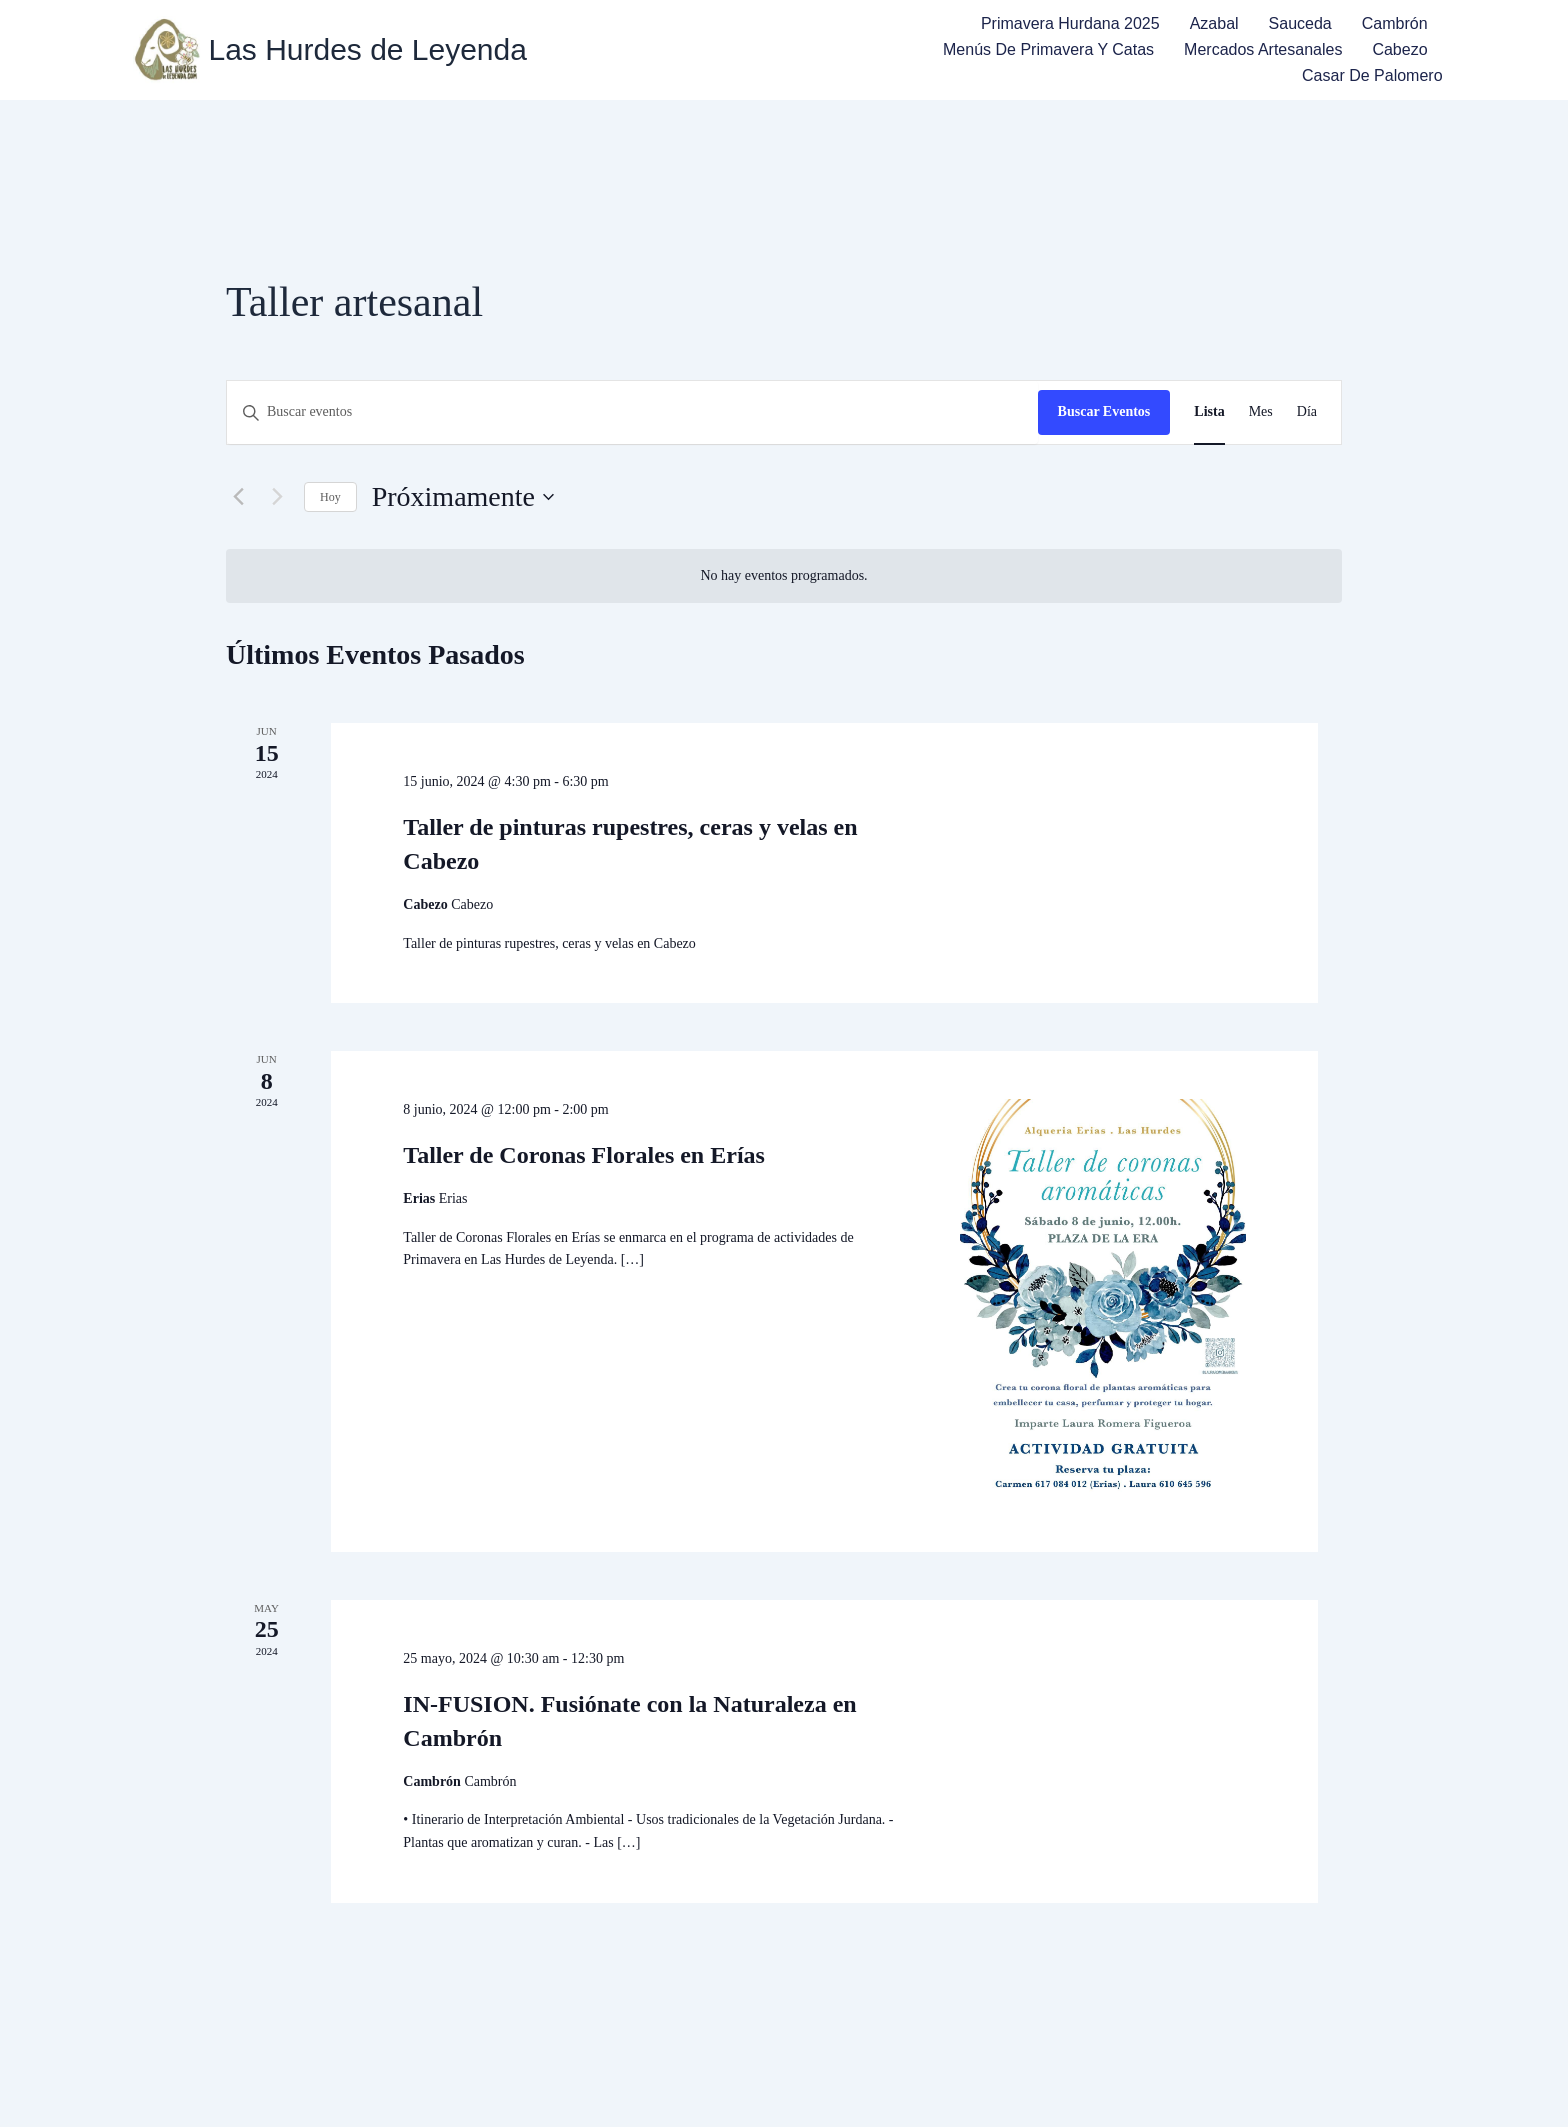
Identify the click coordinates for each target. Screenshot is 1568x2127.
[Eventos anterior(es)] (238, 497)
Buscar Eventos (1104, 411)
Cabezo (1399, 49)
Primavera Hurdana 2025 (1070, 23)
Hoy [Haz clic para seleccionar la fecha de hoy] (330, 497)
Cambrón (1395, 23)
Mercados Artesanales (1263, 49)
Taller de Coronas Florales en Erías (584, 1155)
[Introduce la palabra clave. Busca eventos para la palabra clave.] (632, 412)
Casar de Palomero (1372, 75)
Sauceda (1300, 23)
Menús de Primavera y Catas (1048, 49)
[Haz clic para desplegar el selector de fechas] (463, 497)
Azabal (1214, 23)
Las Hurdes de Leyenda (367, 50)
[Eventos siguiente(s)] (277, 497)
